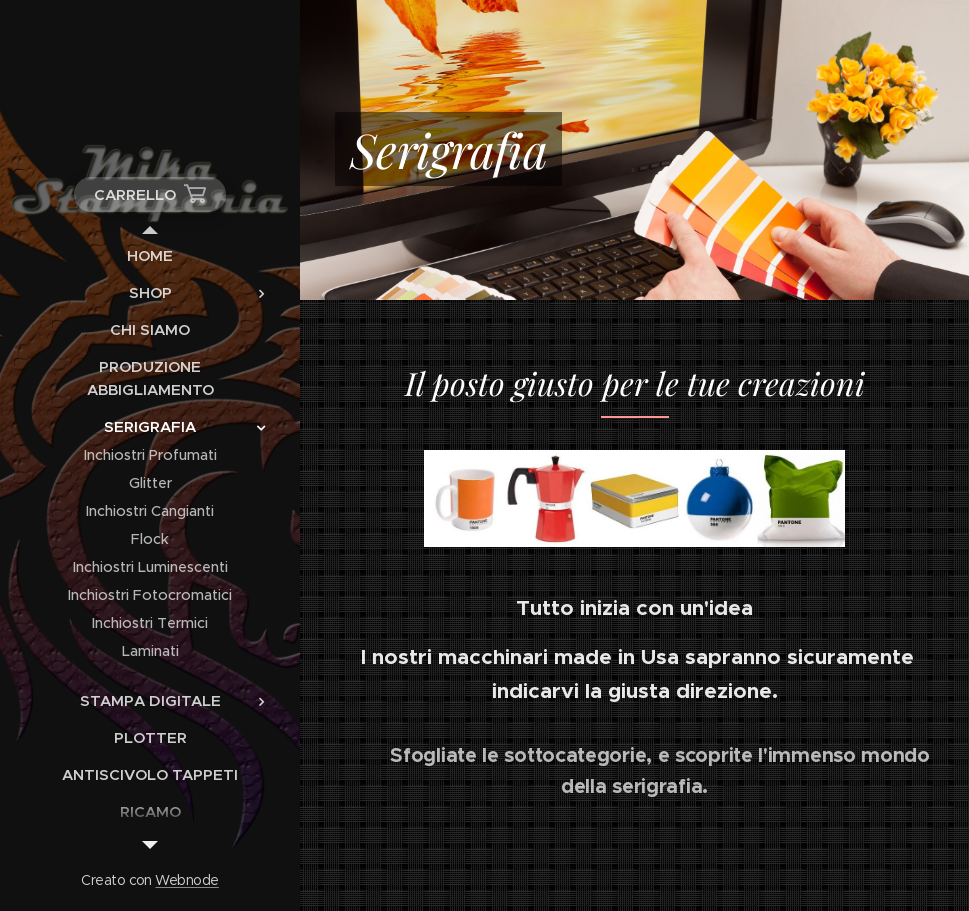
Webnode (186, 880)
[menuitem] (150, 255)
